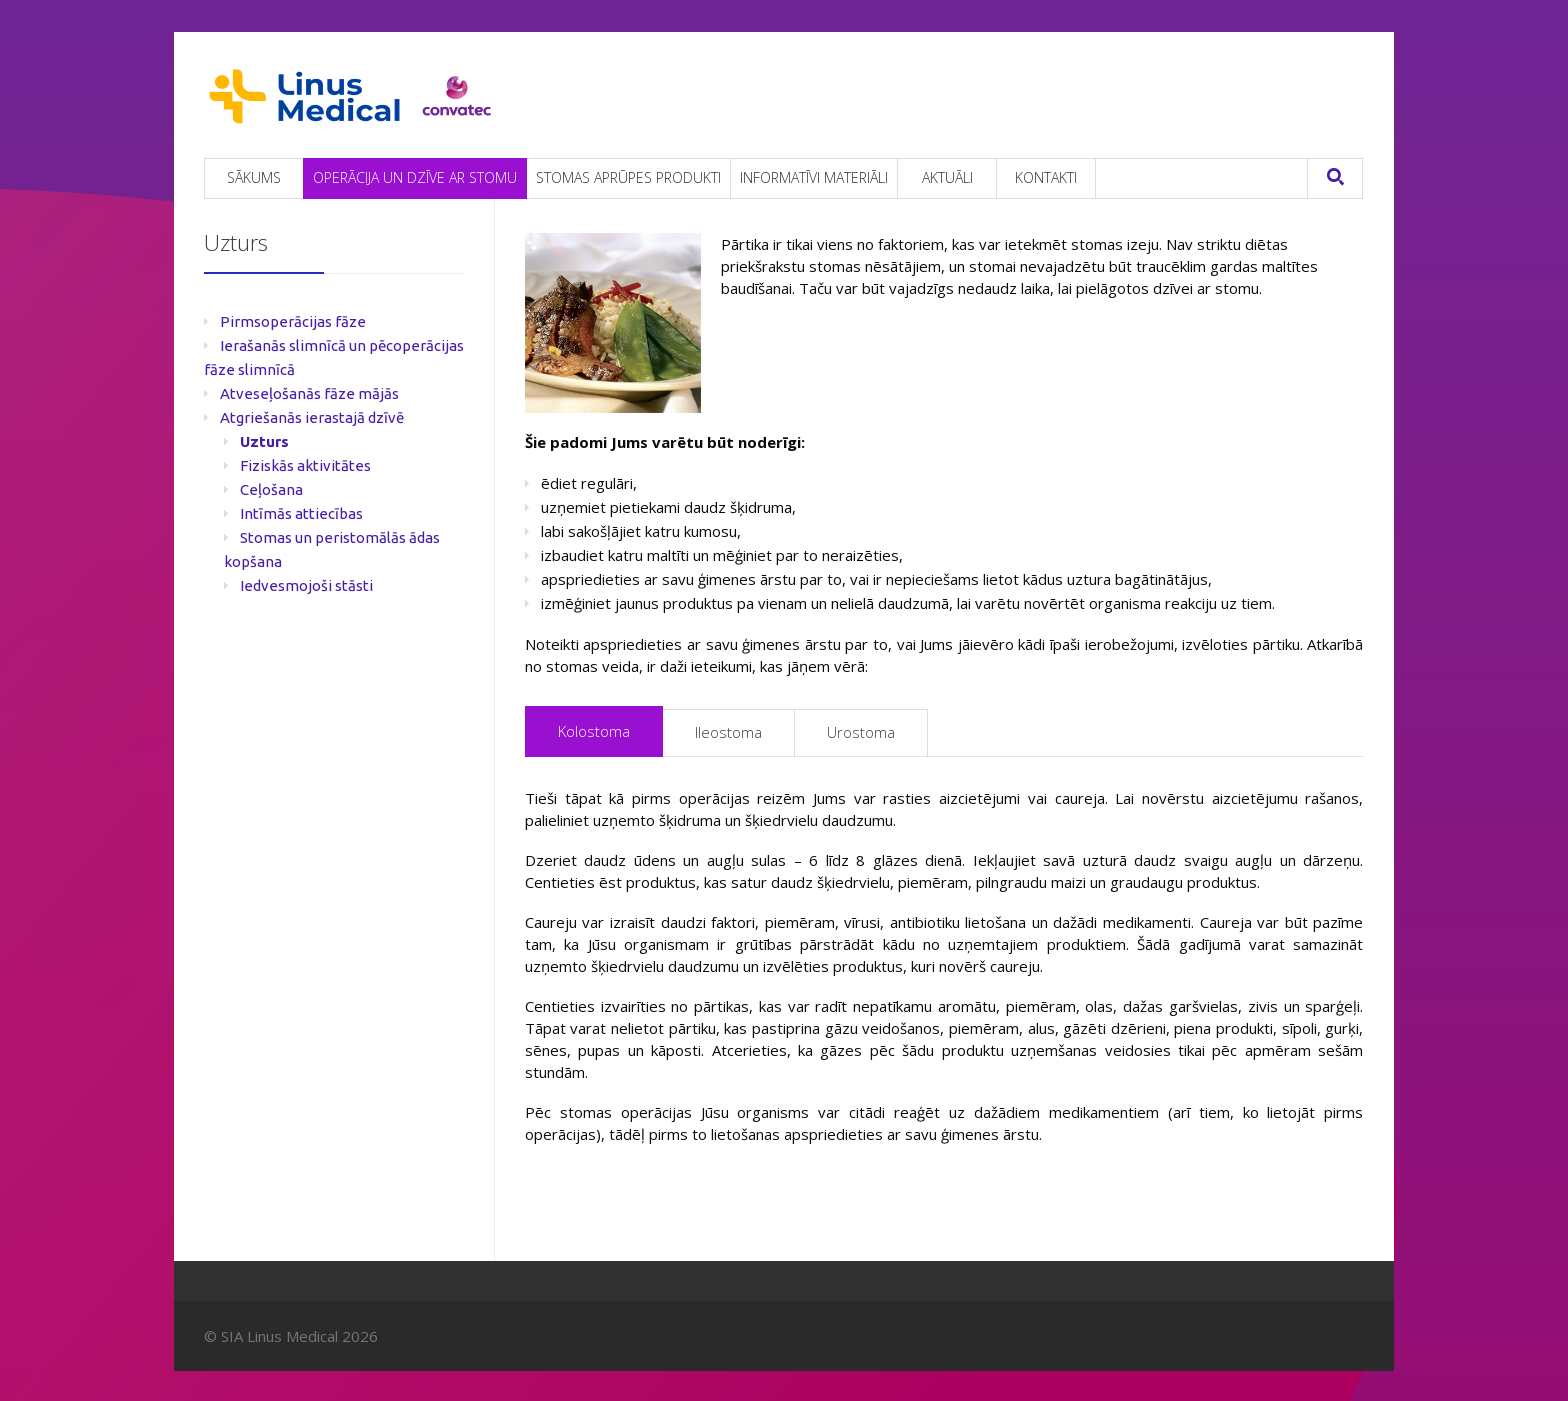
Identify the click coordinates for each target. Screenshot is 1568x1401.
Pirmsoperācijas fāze (293, 321)
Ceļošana (271, 489)
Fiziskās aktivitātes (305, 465)
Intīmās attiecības (301, 513)
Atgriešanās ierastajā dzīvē (312, 417)
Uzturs (264, 441)
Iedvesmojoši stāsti (306, 585)
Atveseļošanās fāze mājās (309, 393)
